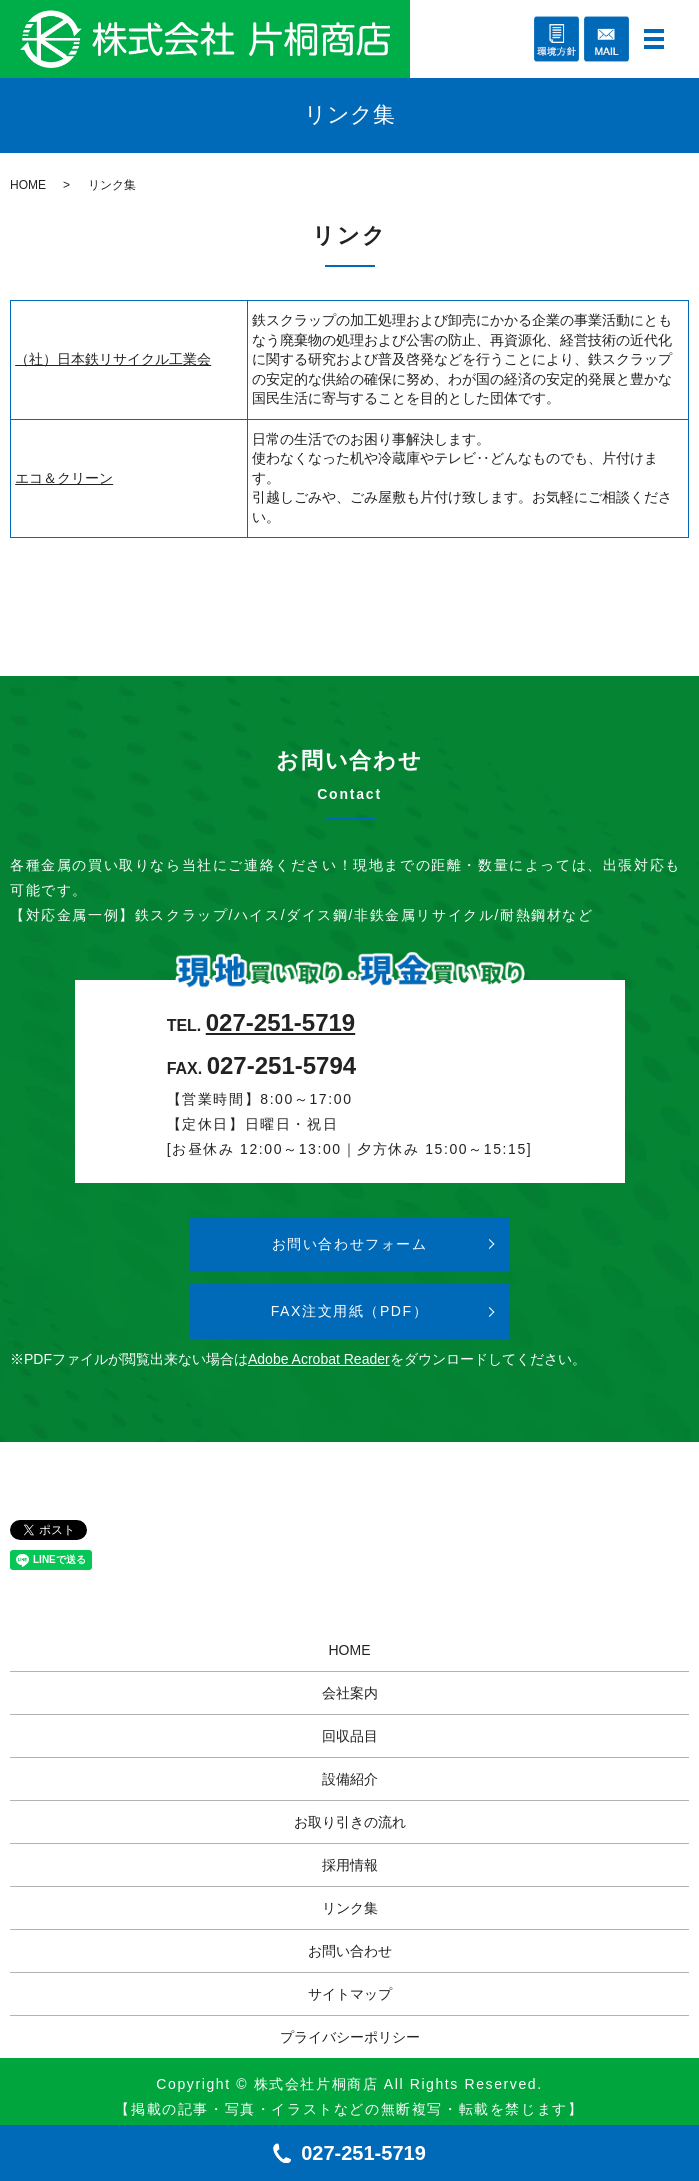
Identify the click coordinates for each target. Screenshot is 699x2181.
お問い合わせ (350, 1951)
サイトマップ (350, 1994)
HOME (28, 185)
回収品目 (350, 1736)
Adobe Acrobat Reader (319, 1359)
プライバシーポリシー (350, 2037)
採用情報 (350, 1865)
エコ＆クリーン (64, 478)
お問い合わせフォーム (350, 1244)
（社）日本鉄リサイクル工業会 (113, 359)
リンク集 (350, 1908)
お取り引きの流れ (350, 1822)
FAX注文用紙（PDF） (350, 1311)
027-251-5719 (280, 1022)
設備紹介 (350, 1779)
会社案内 (350, 1693)
